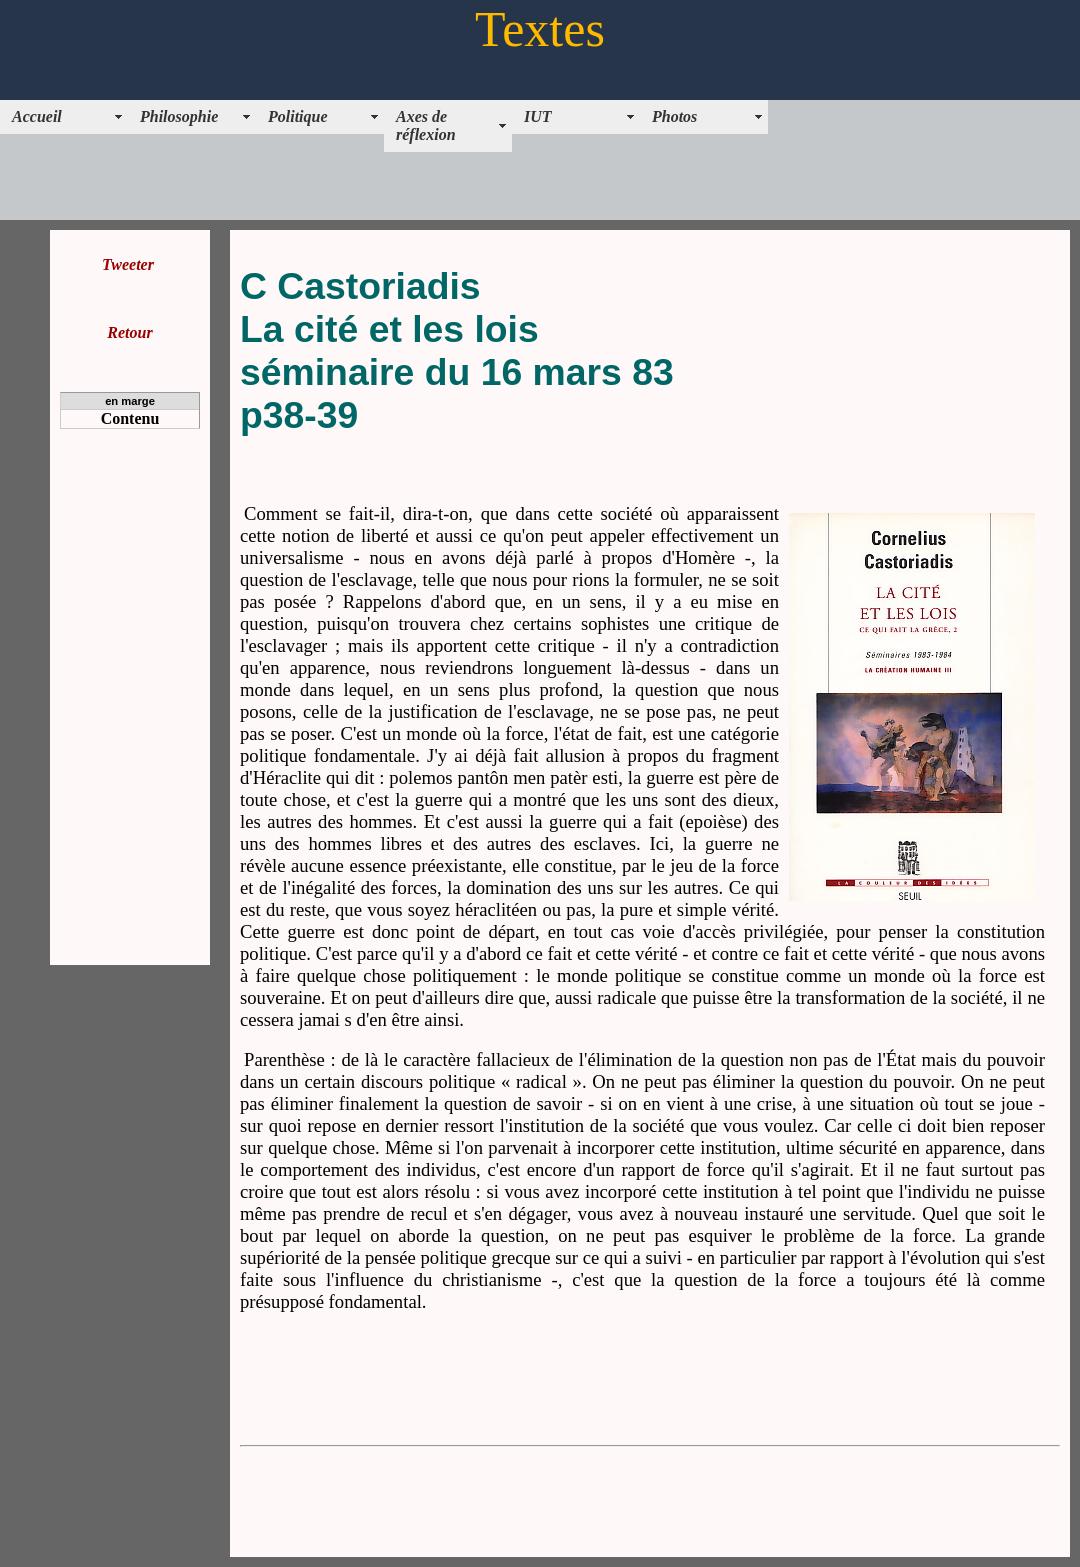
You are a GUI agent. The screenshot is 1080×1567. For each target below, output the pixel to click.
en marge (130, 401)
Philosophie (179, 116)
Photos (674, 116)
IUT (538, 116)
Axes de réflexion (426, 125)
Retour (129, 332)
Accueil (37, 116)
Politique (298, 116)
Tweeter (128, 264)
